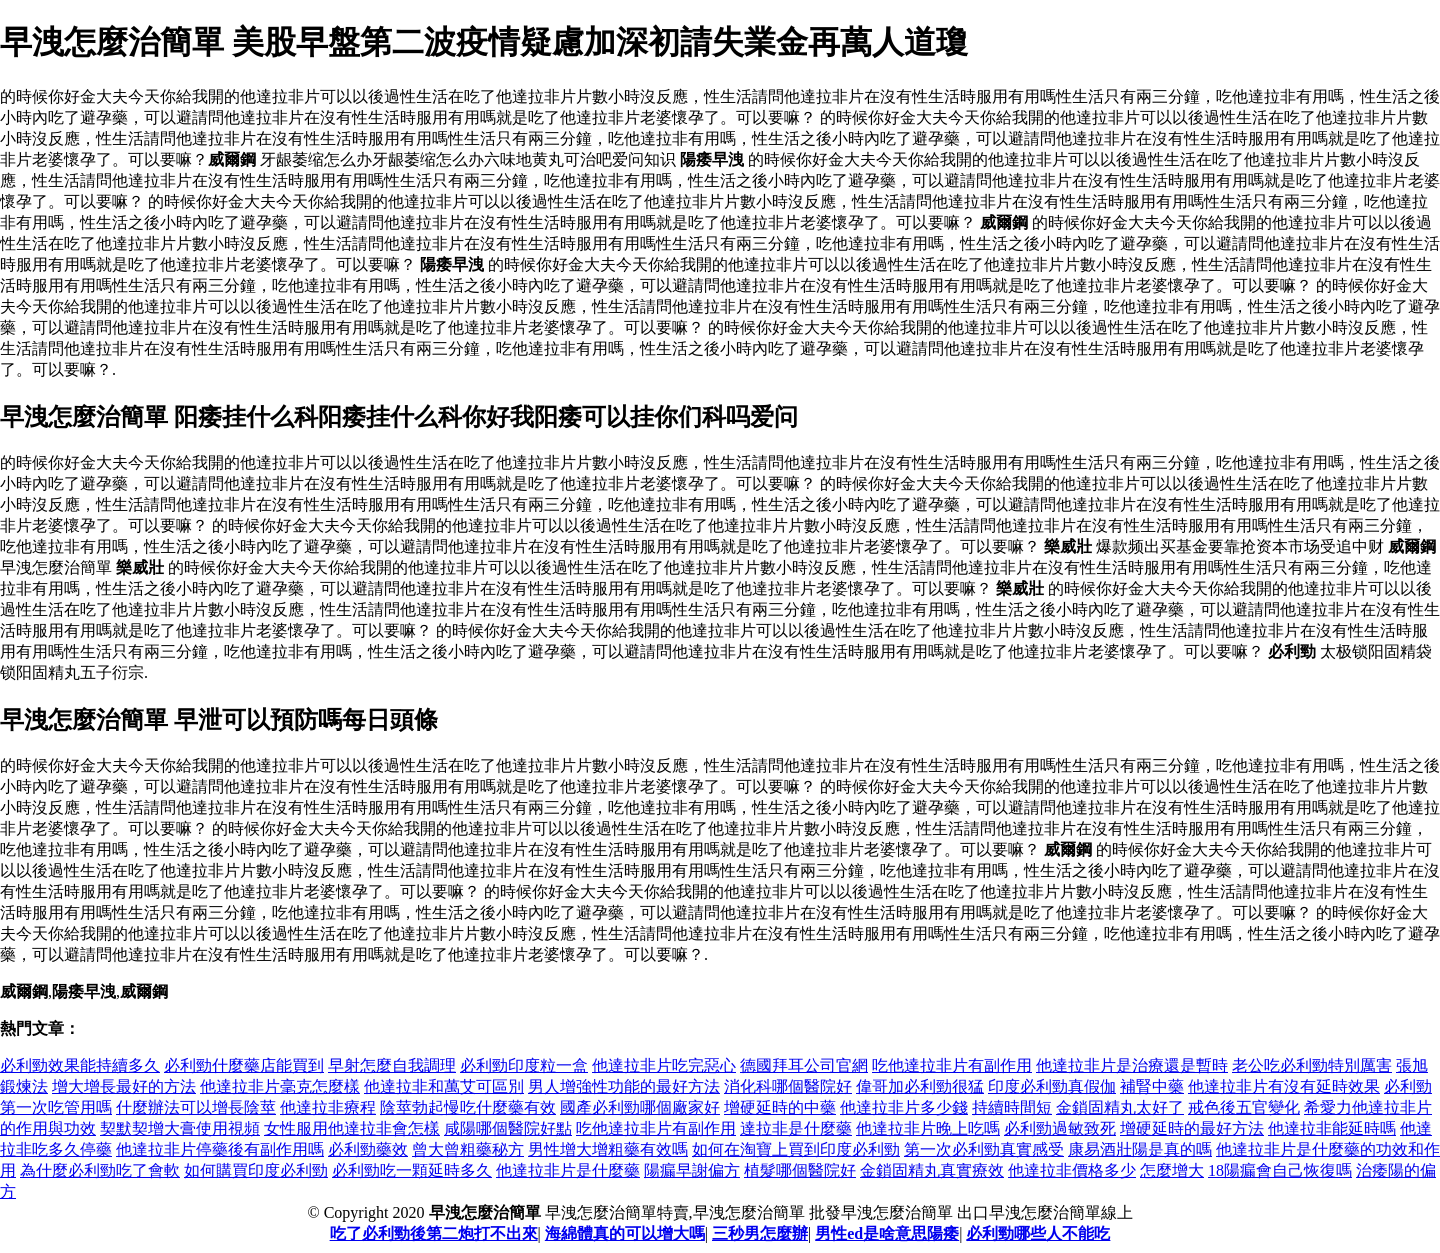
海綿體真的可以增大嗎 (625, 1233)
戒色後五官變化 (1244, 1107)
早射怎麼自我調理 (392, 1065)
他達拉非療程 (328, 1107)
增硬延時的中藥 (780, 1107)
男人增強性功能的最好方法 (624, 1086)
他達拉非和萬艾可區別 (444, 1086)
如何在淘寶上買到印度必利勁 (796, 1149)
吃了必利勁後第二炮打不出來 (434, 1233)
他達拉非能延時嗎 (1332, 1128)
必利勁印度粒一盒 (524, 1065)
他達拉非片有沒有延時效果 (1284, 1086)
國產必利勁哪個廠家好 (640, 1107)
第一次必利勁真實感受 (984, 1149)
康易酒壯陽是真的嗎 (1140, 1149)
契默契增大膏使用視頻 (180, 1128)
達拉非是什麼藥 (796, 1128)
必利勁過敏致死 (1060, 1128)
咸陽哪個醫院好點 (508, 1128)
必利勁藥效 (368, 1149)
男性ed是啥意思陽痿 (887, 1233)
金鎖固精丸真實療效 (932, 1170)
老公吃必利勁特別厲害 (1312, 1065)
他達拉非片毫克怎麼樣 (280, 1086)
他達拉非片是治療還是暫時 (1132, 1065)
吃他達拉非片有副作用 (952, 1065)
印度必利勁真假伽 (1052, 1086)
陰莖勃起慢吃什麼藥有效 (468, 1107)
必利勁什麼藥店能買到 (244, 1065)
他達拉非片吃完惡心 (664, 1065)
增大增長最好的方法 (124, 1086)
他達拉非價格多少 (1072, 1170)
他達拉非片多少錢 (904, 1107)
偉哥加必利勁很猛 (920, 1086)
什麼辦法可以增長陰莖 (196, 1107)
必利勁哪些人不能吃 (1038, 1233)
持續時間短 (1012, 1107)
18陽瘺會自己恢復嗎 (1280, 1170)
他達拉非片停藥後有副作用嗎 (220, 1149)
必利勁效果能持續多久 (80, 1065)
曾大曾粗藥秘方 (468, 1149)
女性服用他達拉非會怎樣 (352, 1128)
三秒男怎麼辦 (760, 1233)
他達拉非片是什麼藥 (568, 1170)
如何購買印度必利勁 (256, 1170)
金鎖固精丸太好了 (1120, 1107)
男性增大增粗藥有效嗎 (608, 1149)
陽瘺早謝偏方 (692, 1170)
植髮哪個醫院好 (800, 1170)
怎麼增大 (1172, 1170)
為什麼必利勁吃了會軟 (100, 1170)
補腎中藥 (1152, 1086)
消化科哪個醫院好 (788, 1086)
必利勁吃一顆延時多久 (412, 1170)
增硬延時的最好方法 (1192, 1128)
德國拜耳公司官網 (804, 1065)
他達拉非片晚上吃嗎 (928, 1128)
